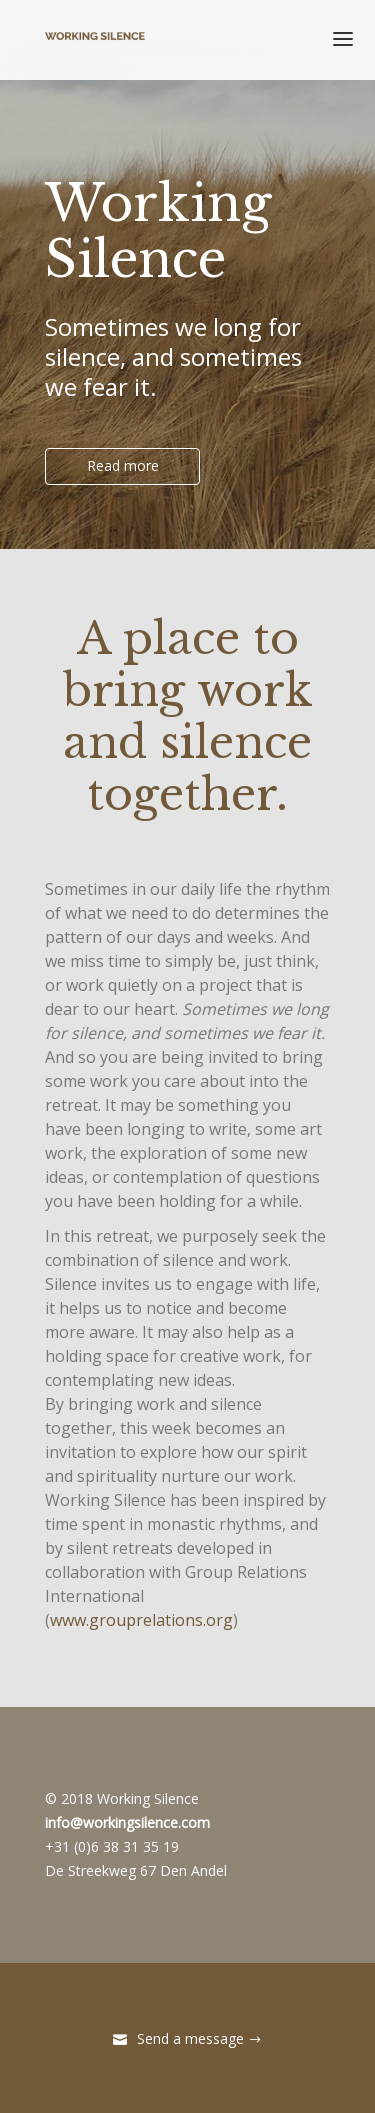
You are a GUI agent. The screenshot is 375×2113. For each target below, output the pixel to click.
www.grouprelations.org (141, 1620)
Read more (123, 465)
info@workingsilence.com (127, 1822)
